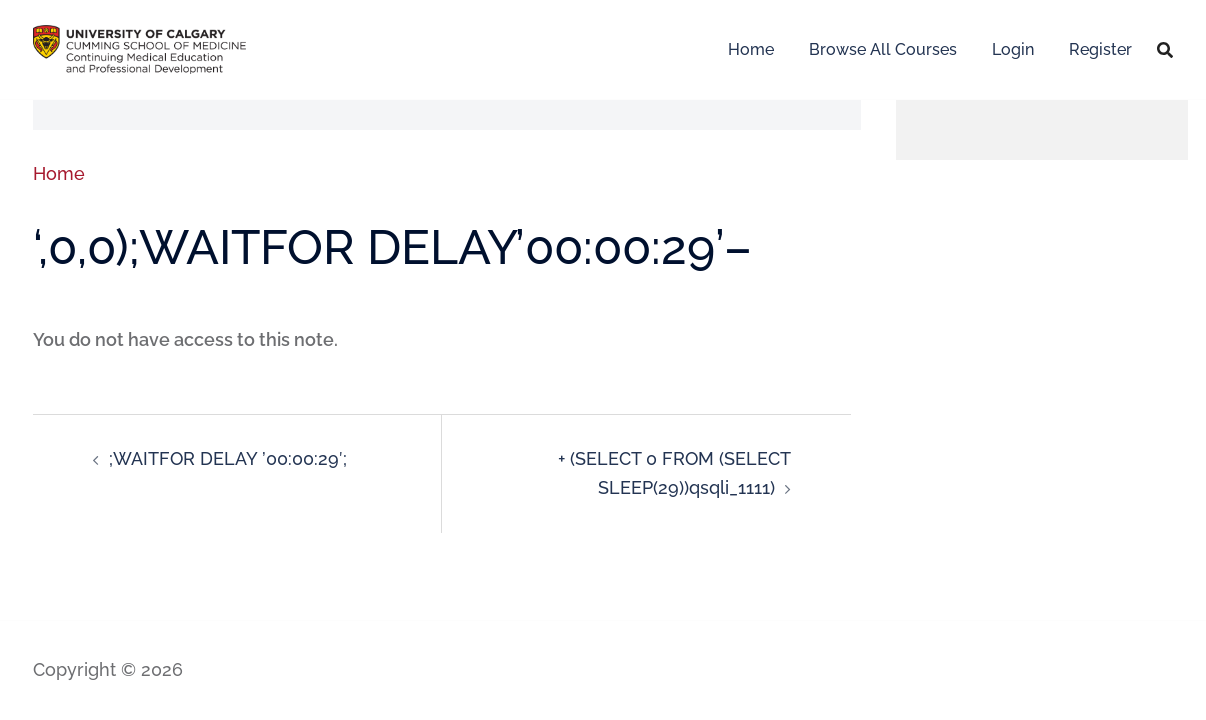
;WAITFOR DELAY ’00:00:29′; (228, 458)
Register (1100, 49)
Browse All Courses (883, 49)
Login (1013, 49)
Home (751, 49)
